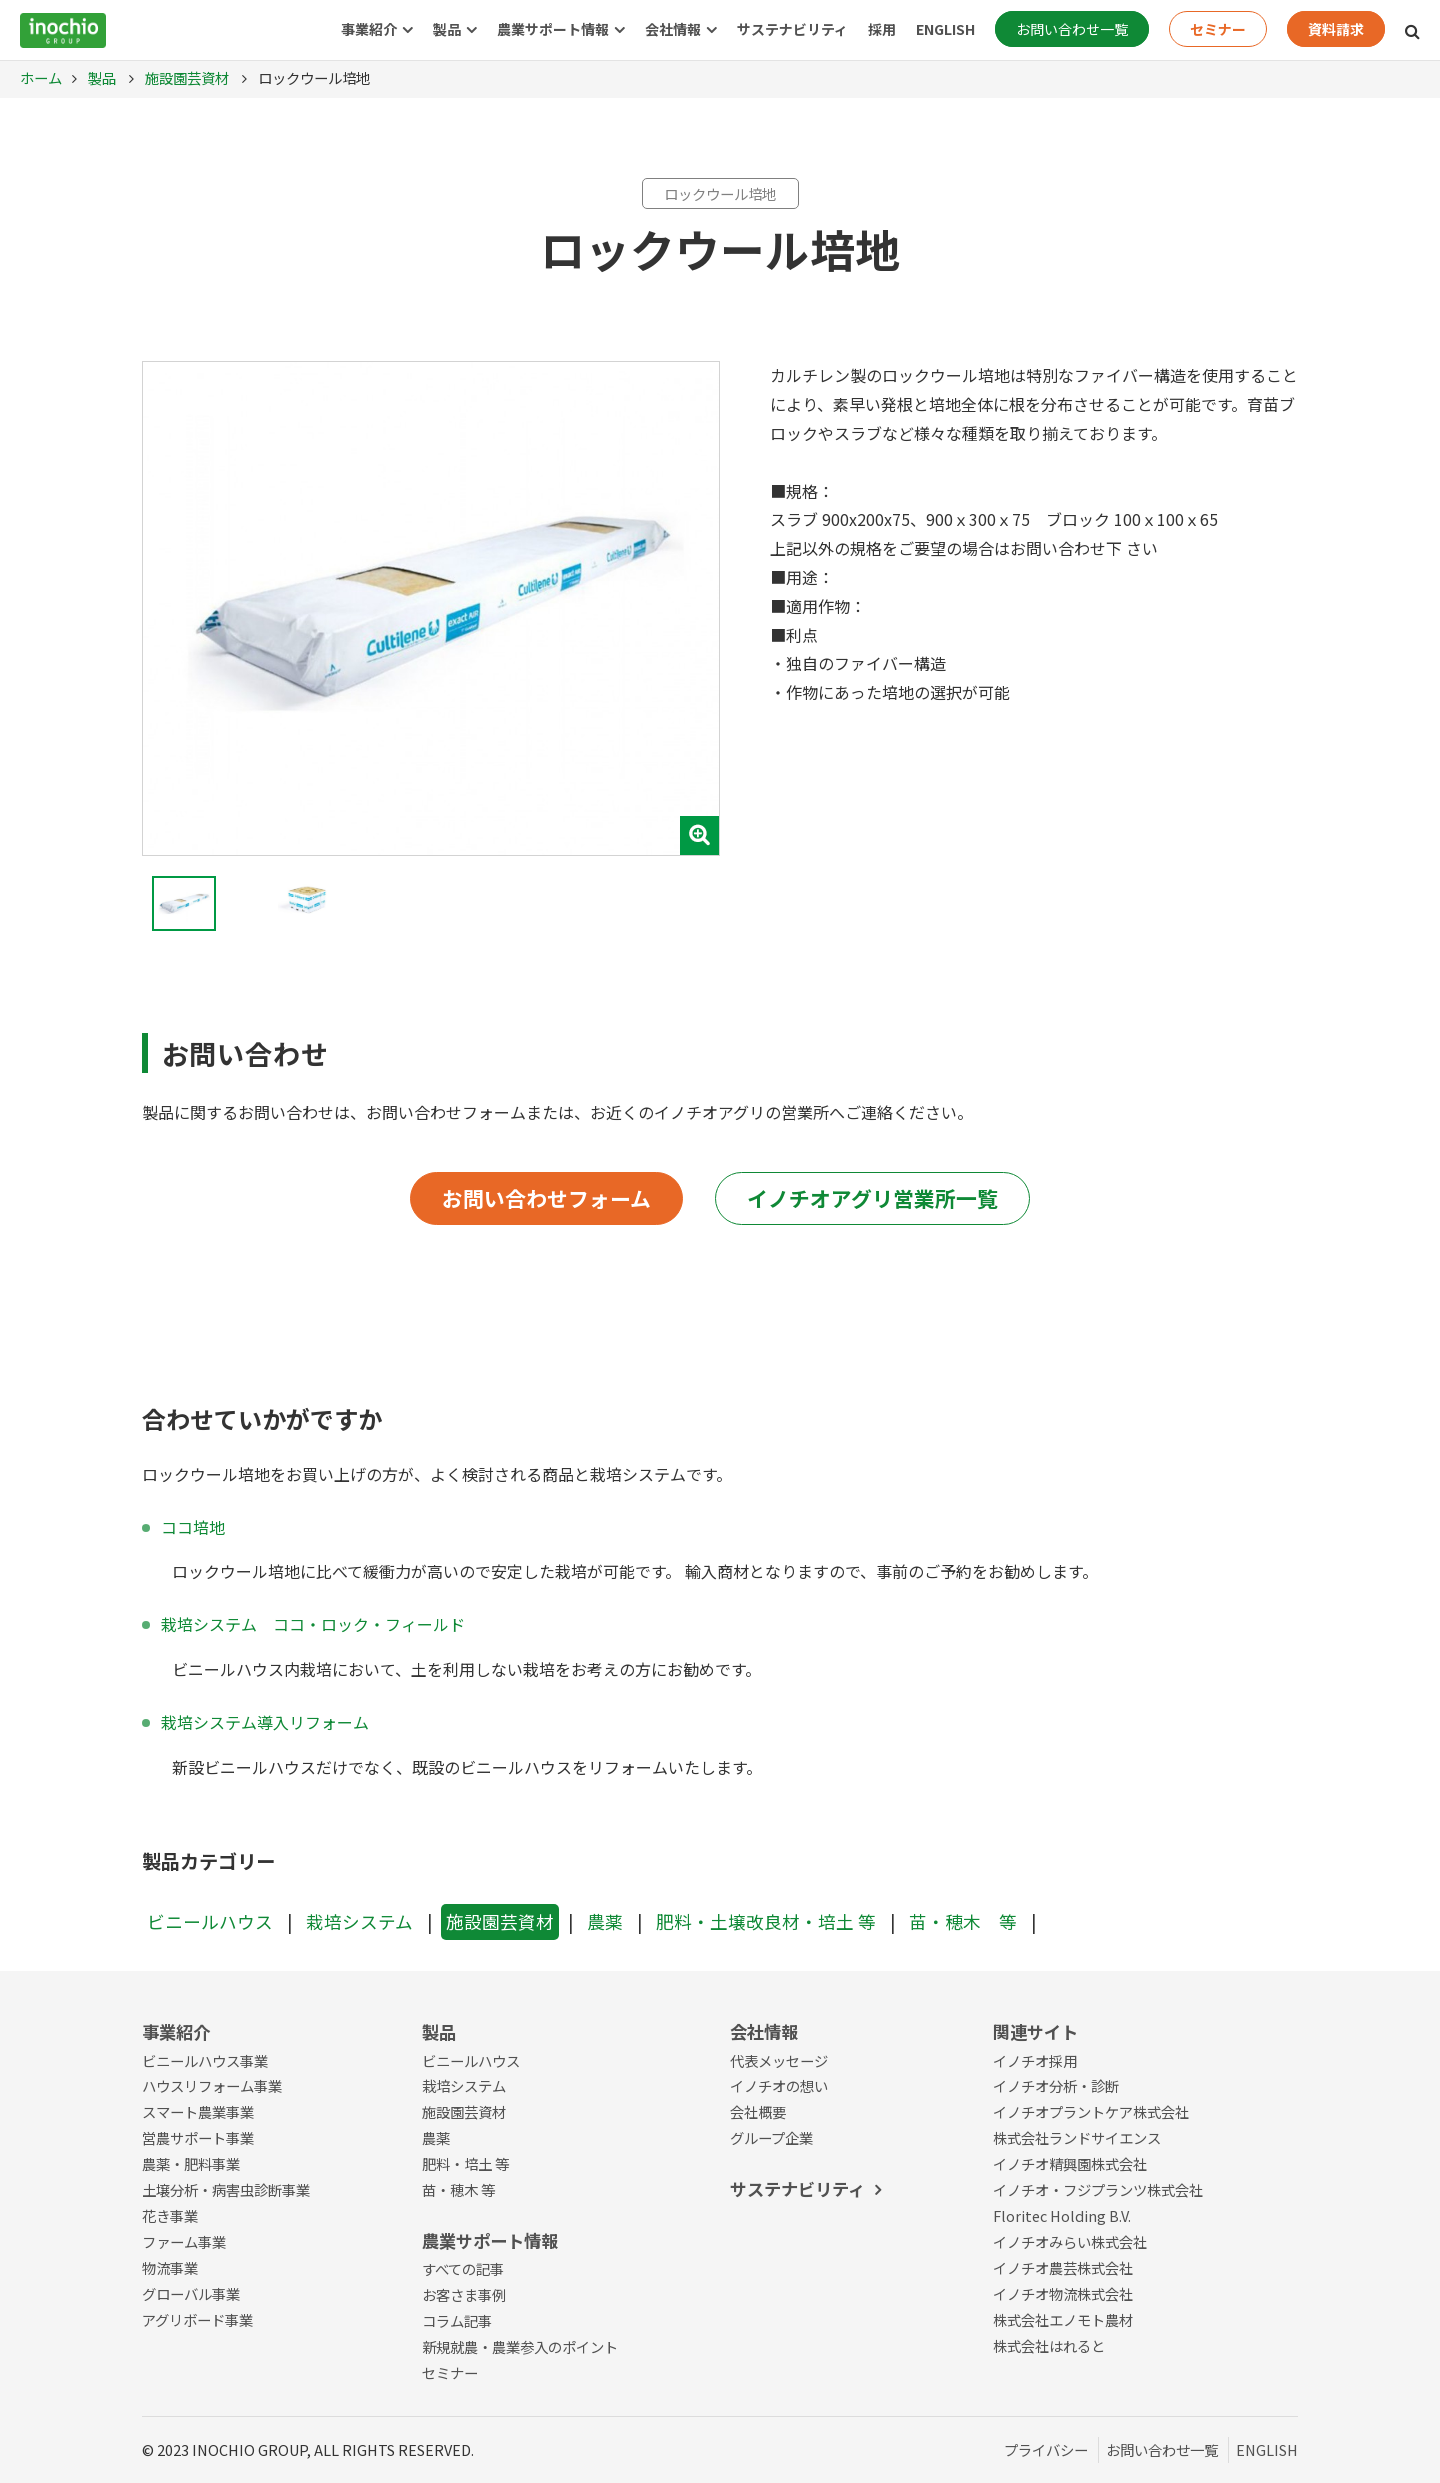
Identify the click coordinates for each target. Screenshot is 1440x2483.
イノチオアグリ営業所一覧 (872, 1198)
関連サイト (1035, 2031)
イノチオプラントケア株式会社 (1091, 2111)
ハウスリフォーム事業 (212, 2085)
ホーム (41, 77)
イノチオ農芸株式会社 (1063, 2267)
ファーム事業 (184, 2241)
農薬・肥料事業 (191, 2163)
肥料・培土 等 (465, 2163)
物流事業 (170, 2267)
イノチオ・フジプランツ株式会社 (1098, 2189)
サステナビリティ (792, 29)
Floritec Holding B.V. (1062, 2215)
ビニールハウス (210, 1921)
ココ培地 (193, 1527)
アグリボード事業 (197, 2319)
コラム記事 (457, 2320)
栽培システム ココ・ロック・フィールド (313, 1624)
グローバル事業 (191, 2293)
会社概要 (758, 2111)
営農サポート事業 (198, 2137)
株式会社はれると (1049, 2345)
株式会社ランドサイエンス (1077, 2137)
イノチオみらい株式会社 (1070, 2241)
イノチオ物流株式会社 (1063, 2293)
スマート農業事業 (198, 2111)
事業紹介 (369, 29)
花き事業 (170, 2215)
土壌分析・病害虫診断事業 (226, 2189)
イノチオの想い (779, 2085)
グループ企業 (771, 2137)
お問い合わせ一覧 (1072, 29)
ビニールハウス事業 (205, 2060)
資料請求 (1336, 29)
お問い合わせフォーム (546, 1198)
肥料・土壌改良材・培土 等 (766, 1921)
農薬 (605, 1921)
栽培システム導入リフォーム (265, 1722)
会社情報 (673, 29)
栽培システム (359, 1921)
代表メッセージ (779, 2060)
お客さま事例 (464, 2294)
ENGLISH (945, 29)
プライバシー (1046, 2449)
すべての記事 (463, 2268)
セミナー (1218, 29)
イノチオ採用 (1035, 2060)
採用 (882, 29)
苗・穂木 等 (963, 1921)
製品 (447, 29)
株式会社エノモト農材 (1063, 2319)
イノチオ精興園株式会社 (1070, 2163)
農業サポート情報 (553, 29)
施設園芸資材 (185, 77)
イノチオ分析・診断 (1056, 2085)
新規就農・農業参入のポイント (520, 2346)
